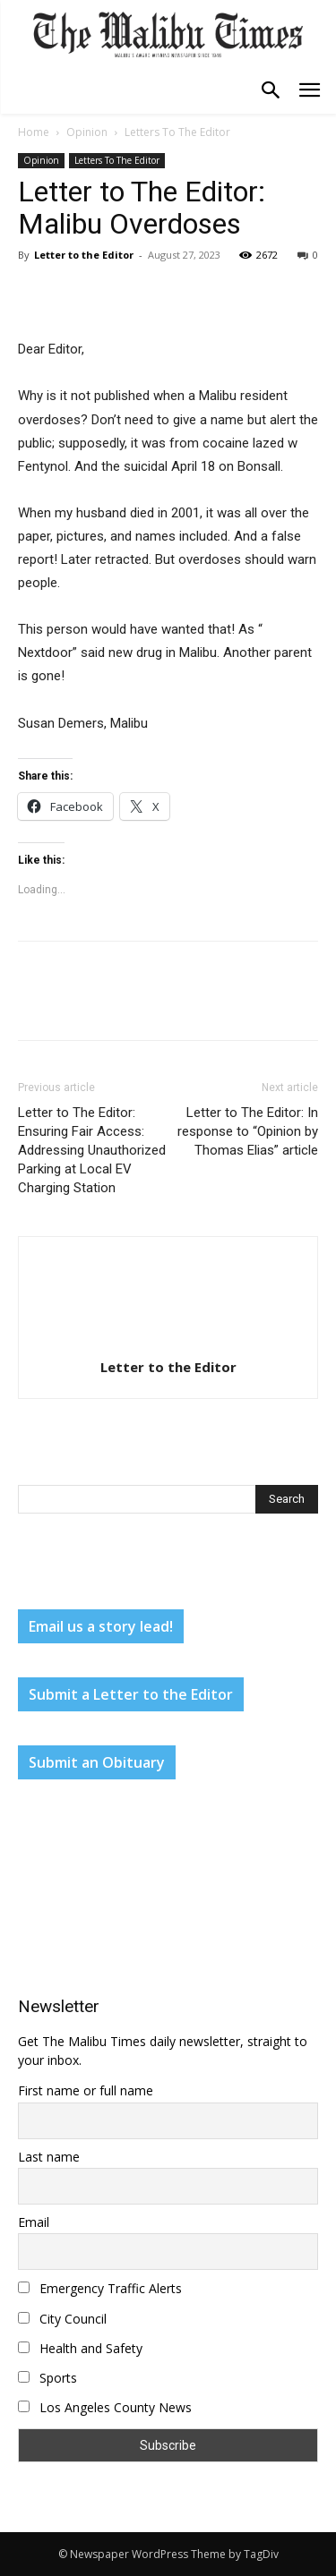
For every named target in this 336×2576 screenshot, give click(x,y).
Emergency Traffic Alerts (100, 2288)
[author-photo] (168, 1342)
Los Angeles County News (105, 2407)
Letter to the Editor (84, 254)
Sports (47, 2377)
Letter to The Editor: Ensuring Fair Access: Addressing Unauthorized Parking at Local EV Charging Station (92, 1150)
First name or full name (85, 2090)
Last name (49, 2156)
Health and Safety (80, 2348)
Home (33, 132)
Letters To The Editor (177, 132)
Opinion (87, 132)
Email (33, 2222)
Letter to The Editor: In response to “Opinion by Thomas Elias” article (247, 1131)
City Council (62, 2318)
